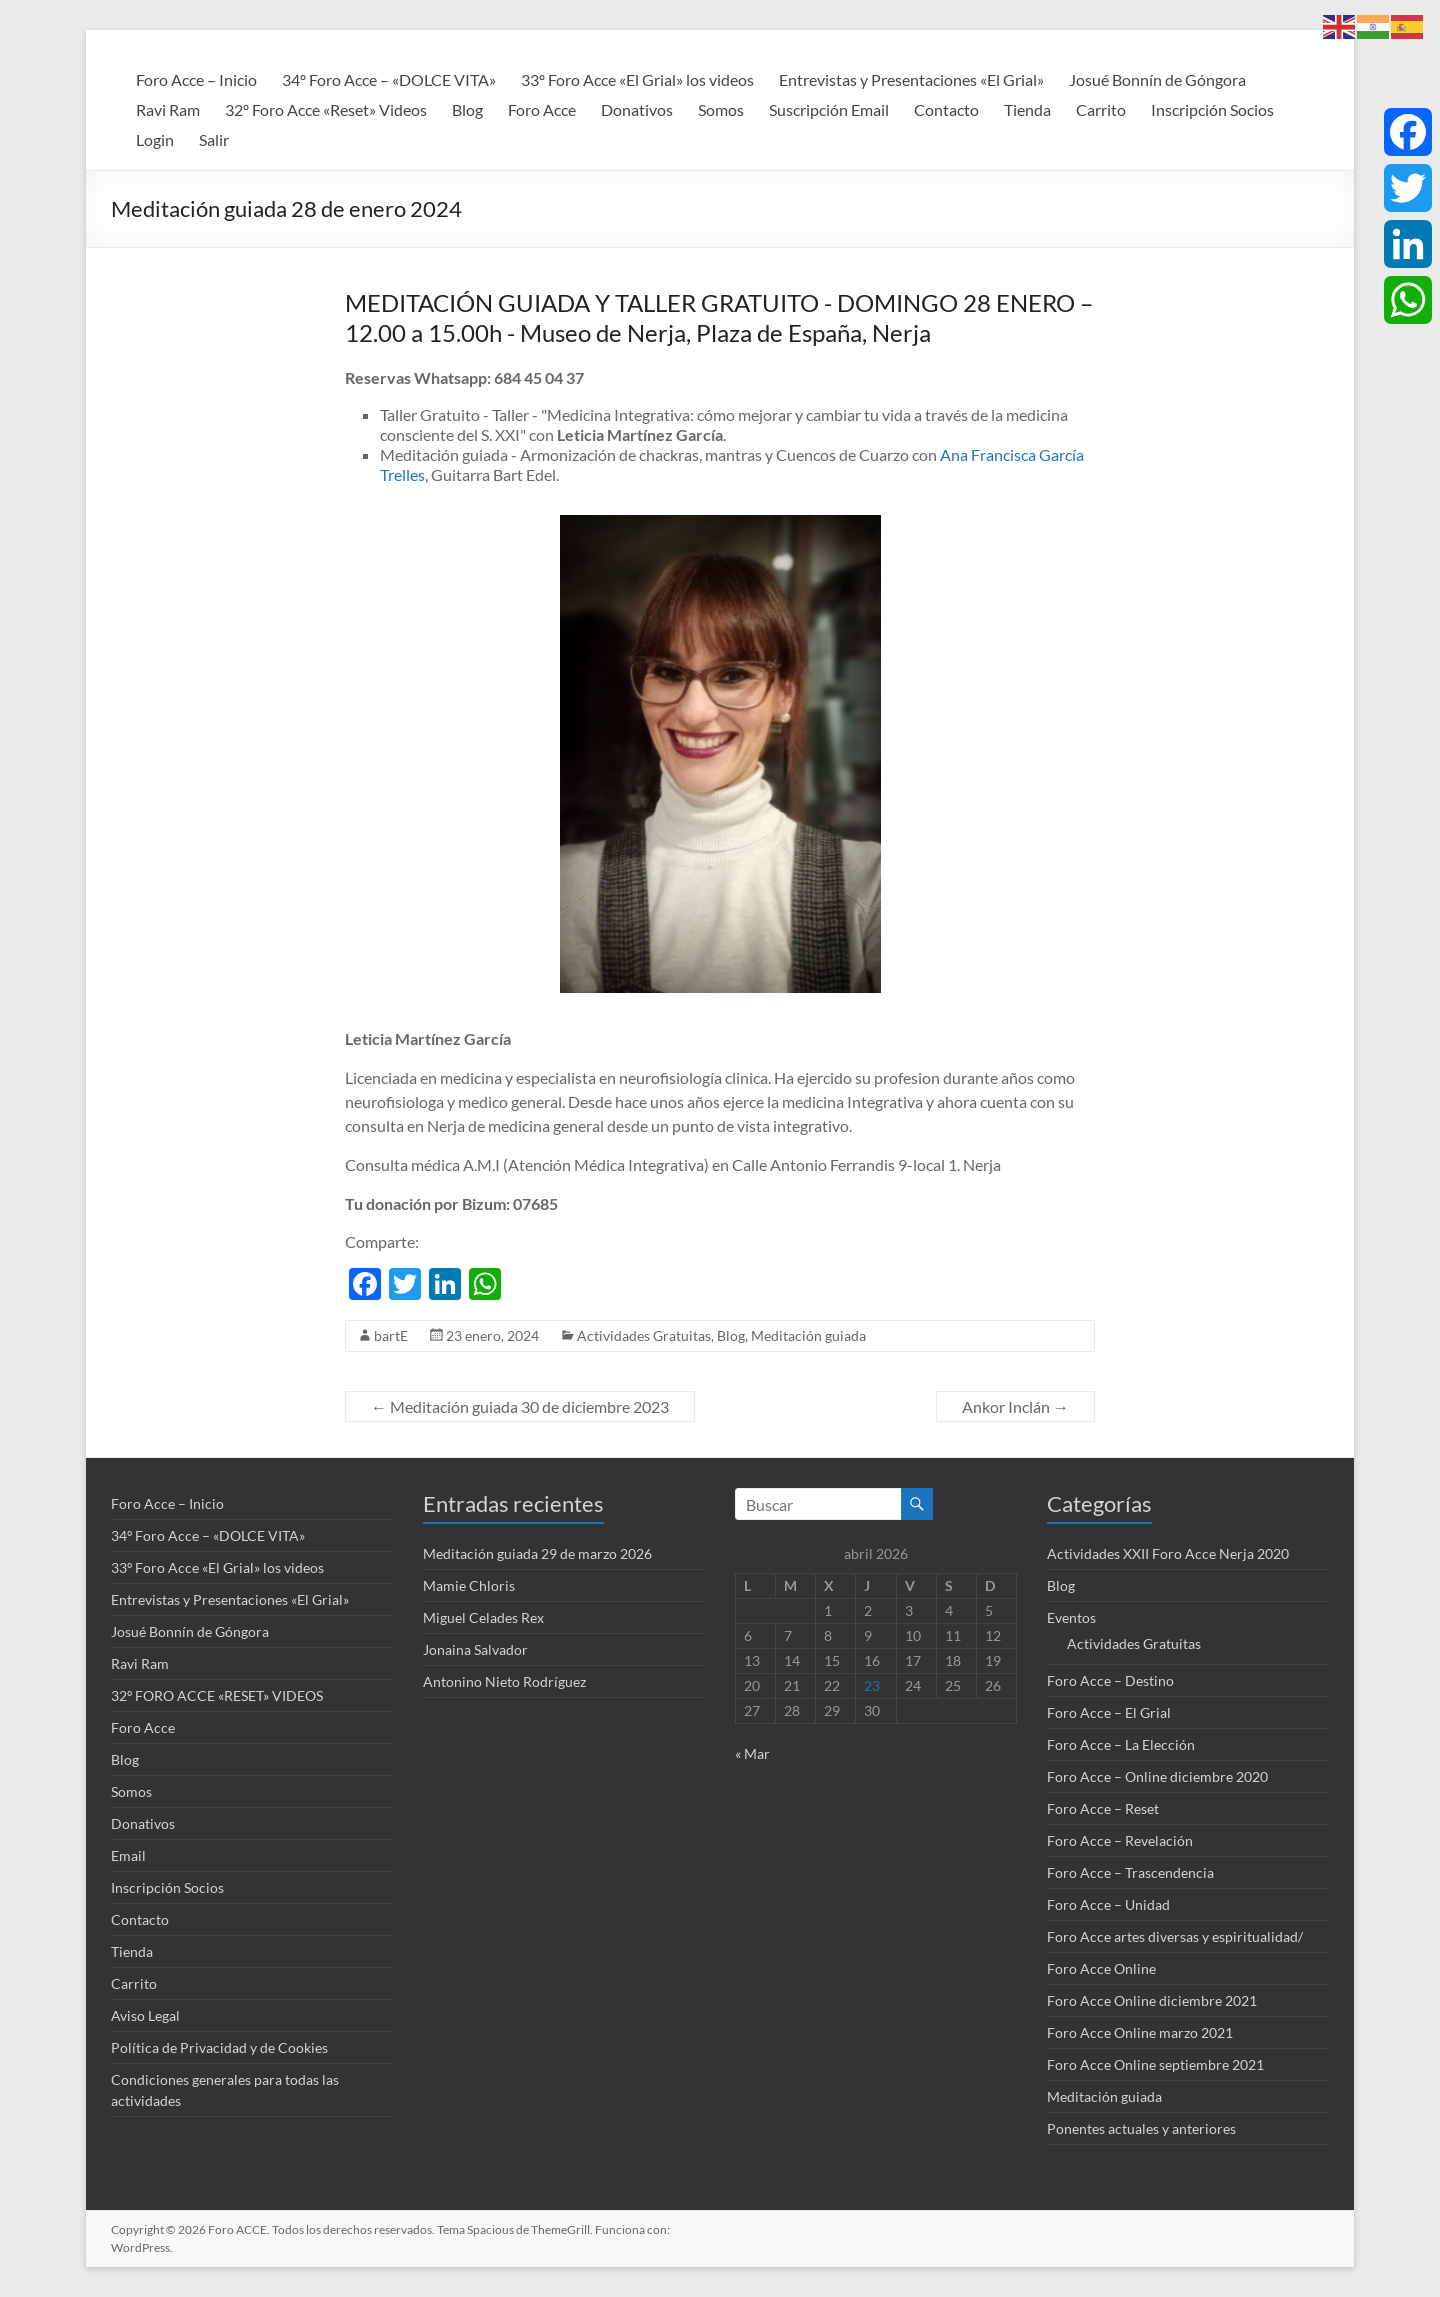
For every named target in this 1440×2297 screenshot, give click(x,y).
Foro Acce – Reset (1103, 1808)
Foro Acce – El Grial (1109, 1712)
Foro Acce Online (1101, 1968)
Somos (721, 109)
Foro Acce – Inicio (196, 79)
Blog (467, 109)
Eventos (1071, 1617)
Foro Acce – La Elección (1121, 1744)
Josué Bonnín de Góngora (1157, 79)
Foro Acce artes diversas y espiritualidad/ (1175, 1936)
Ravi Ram (168, 109)
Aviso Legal (145, 2015)
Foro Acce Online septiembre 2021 (1155, 2064)
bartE (391, 1335)
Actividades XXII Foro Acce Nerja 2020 (1168, 1553)
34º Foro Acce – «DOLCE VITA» (389, 79)
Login (155, 139)
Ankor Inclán (1015, 1406)
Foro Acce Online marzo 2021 (1140, 2032)
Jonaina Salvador (475, 1649)
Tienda (1027, 109)
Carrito (1101, 109)
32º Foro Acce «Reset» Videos (326, 109)
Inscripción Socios (1212, 109)
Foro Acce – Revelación (1120, 1840)
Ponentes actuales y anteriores (1141, 2128)
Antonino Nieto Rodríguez (504, 1681)
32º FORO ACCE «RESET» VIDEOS (217, 1695)
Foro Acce (542, 109)
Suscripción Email (829, 109)
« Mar (752, 1753)
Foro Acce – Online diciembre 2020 (1157, 1776)
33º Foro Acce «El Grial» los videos (637, 79)
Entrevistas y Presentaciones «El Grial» (911, 79)
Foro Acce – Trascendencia (1130, 1872)
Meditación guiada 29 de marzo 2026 (537, 1553)
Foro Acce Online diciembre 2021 (1152, 2000)
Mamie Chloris (469, 1585)
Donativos (637, 109)
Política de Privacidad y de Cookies (219, 2047)
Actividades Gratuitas (644, 1335)
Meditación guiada (808, 1335)
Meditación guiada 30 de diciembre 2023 (520, 1406)
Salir (214, 139)
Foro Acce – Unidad (1108, 1904)
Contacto (946, 109)
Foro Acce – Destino (1110, 1680)
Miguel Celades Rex (483, 1617)
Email (128, 1855)
